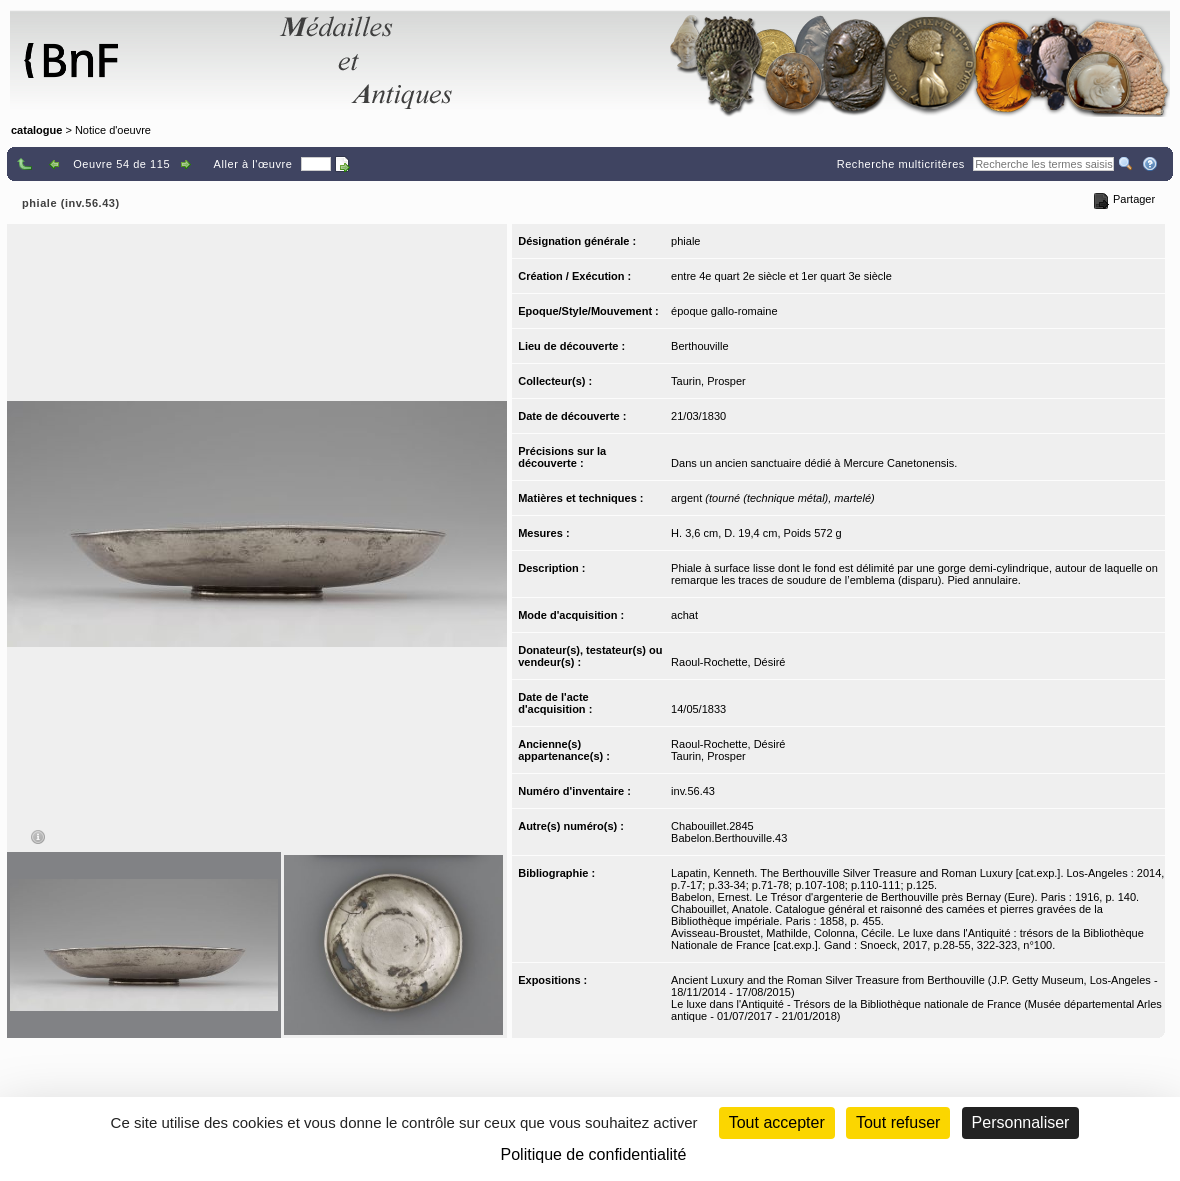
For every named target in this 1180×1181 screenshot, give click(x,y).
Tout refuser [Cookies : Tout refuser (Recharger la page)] (898, 1122)
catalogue (36, 130)
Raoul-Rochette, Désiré (728, 662)
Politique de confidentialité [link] (594, 1154)
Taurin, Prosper (708, 381)
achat (684, 615)
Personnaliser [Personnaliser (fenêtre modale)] (1021, 1122)
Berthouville (699, 346)
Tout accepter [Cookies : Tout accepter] (777, 1122)
